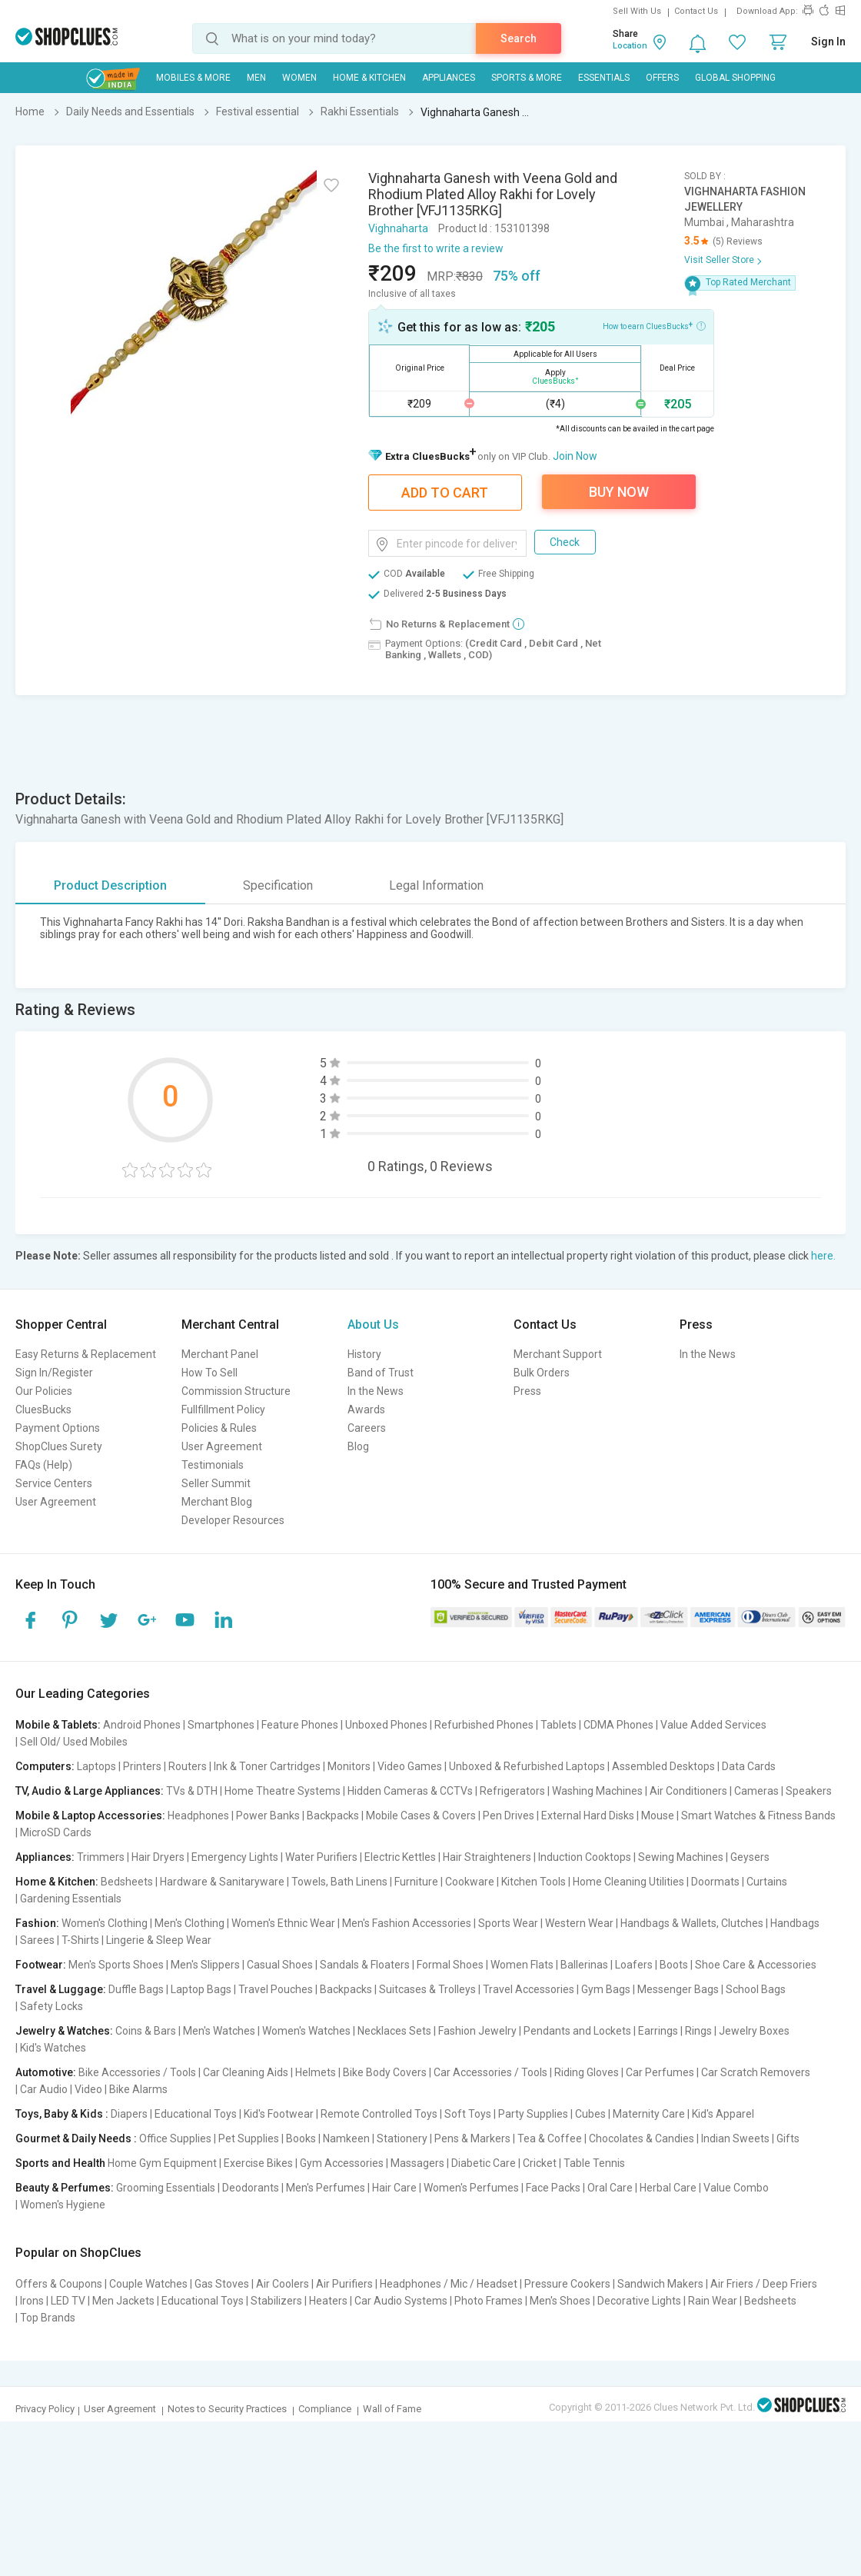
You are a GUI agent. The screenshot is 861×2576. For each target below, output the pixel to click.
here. (823, 1256)
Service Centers (53, 1483)
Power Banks (268, 1815)
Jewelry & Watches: (64, 2031)
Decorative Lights (639, 2301)
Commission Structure (236, 1391)
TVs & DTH (192, 1791)
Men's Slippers (205, 1965)
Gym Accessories (342, 2163)
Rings (698, 2031)
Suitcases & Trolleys (427, 1989)
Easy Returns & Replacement (85, 1354)
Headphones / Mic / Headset (448, 2284)
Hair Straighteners (487, 1857)
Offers (662, 77)
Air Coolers (282, 2284)
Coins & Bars (145, 2031)
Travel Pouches (275, 1989)
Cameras (756, 1791)
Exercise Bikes (258, 2163)
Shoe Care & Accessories (755, 1965)
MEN (256, 77)
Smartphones (221, 1725)
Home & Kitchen (369, 77)
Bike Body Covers (385, 2072)
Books (301, 2138)
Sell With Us (637, 11)
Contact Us (696, 11)
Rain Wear (712, 2301)
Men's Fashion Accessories (406, 1923)
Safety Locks (51, 2006)
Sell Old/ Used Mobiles (74, 1742)
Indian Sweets (735, 2138)
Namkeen (346, 2138)
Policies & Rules (219, 1428)
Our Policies (43, 1391)
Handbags (794, 1923)
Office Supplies (175, 2138)
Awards (366, 1409)
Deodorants (250, 2188)
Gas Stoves (221, 2284)
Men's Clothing (189, 1923)
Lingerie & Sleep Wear (158, 1940)
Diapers (129, 2114)
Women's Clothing (105, 1923)
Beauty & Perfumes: (64, 2188)
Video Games (409, 1766)
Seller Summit (216, 1483)
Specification (278, 885)
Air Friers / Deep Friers (763, 2284)
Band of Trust (380, 1372)
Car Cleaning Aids (245, 2072)
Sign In (828, 41)
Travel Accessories (528, 1989)
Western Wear (579, 1923)
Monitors (349, 1766)
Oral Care (610, 2188)
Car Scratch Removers (755, 2072)
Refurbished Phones (484, 1725)
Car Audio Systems (400, 2301)
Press (527, 1391)
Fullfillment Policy (223, 1409)
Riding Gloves (586, 2072)
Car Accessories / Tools (490, 2072)
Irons (32, 2301)
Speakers (809, 1791)
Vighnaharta (398, 228)
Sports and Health (60, 2163)
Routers (187, 1766)
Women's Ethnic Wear (283, 1923)
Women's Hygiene (62, 2204)
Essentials (604, 77)
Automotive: (45, 2072)
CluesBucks (43, 1409)
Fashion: (37, 1923)
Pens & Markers (472, 2138)
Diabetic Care (483, 2163)
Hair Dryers (157, 1857)
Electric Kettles (400, 1857)
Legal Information (436, 885)
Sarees (37, 1940)
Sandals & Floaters (365, 1965)
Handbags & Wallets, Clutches (691, 1923)
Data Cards (749, 1766)
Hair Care (394, 2188)
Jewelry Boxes (754, 2031)
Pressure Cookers (567, 2284)
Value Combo (736, 2188)
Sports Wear (508, 1923)
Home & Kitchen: (56, 1881)
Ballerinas (584, 1965)
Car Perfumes (660, 2072)
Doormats (715, 1881)
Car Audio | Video (61, 2089)
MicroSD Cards (55, 1832)
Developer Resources (232, 1520)
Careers (366, 1428)
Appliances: (45, 1857)
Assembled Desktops (663, 1766)
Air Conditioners (688, 1791)
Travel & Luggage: (60, 1989)
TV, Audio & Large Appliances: (89, 1791)
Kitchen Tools (533, 1881)
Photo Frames (488, 2301)
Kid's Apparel (723, 2114)
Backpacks (333, 1815)
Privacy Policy (45, 2409)
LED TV (68, 2301)
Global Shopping (735, 77)
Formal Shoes (450, 1965)
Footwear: (40, 1965)
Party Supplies (533, 2114)
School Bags (756, 1989)
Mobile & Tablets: (58, 1725)
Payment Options (57, 1428)
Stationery (402, 2138)
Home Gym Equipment (162, 2163)
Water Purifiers (321, 1857)
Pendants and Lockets (577, 2031)
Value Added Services (713, 1725)
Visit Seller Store (719, 260)
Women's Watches (306, 2031)
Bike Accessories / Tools (137, 2072)
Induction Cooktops (584, 1857)
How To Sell (209, 1372)
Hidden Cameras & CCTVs (410, 1791)
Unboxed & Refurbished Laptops (527, 1766)
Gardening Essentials (70, 1898)
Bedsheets (127, 1881)
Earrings (658, 2031)
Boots (674, 1965)
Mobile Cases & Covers (421, 1815)
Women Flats (522, 1965)
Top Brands (47, 2317)
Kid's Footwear (279, 2114)
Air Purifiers (344, 2284)
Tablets (558, 1725)
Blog (358, 1446)
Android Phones (142, 1725)
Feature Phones (299, 1725)
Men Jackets (123, 2301)
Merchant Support (558, 1354)
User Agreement (55, 1502)
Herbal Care (668, 2188)
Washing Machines (597, 1791)
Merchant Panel (219, 1354)
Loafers (634, 1965)
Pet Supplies (248, 2138)
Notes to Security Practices (227, 2409)
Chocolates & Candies (641, 2138)
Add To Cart (444, 492)
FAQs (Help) (43, 1465)
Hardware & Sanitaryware (222, 1881)
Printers (142, 1766)
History (364, 1354)
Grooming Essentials (165, 2188)
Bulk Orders (542, 1372)
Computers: (45, 1766)
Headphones (198, 1815)
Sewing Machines (680, 1857)
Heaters (328, 2301)
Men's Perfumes (325, 2188)
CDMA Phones (618, 1725)
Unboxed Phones (386, 1725)
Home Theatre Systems (282, 1791)
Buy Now (619, 492)
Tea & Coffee (549, 2138)
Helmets (315, 2072)
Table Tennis (594, 2163)
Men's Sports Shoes (116, 1965)
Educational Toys (196, 2114)
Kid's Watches (53, 2048)
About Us (373, 1324)
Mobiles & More (193, 77)
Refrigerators (512, 1791)
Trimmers (101, 1857)
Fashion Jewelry (477, 2031)
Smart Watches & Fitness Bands (758, 1815)
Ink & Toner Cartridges (267, 1766)
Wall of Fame (392, 2409)
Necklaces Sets (394, 2031)
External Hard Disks (587, 1815)
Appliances (448, 77)
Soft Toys (467, 2114)
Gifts (788, 2138)
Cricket (540, 2163)
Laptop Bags (201, 1989)
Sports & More (526, 77)
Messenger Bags (678, 1989)
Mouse (657, 1815)
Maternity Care (649, 2114)
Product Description (110, 885)
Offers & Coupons (58, 2284)
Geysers (750, 1857)
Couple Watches (148, 2284)
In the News (375, 1391)
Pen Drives (508, 1815)
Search (518, 38)
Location (630, 46)
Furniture (416, 1881)
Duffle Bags (136, 1989)
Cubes (590, 2114)
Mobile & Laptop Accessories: (90, 1815)
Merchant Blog (216, 1502)
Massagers (417, 2163)
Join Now (575, 456)
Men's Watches (219, 2031)
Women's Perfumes (471, 2188)
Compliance (324, 2409)
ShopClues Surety (58, 1446)
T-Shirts (80, 1940)
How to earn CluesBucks (654, 325)
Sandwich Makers (660, 2284)
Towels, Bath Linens (339, 1881)
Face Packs (553, 2188)
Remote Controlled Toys (379, 2114)
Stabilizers (276, 2301)
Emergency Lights (234, 1857)
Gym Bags (605, 1989)
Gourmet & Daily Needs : (76, 2138)
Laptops (96, 1766)
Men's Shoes (560, 2301)
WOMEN (299, 77)
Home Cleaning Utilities (628, 1881)
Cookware (469, 1881)
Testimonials (212, 1465)
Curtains (766, 1881)
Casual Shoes (280, 1965)
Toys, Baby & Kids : (61, 2114)
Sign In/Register (54, 1372)
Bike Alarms (138, 2089)
